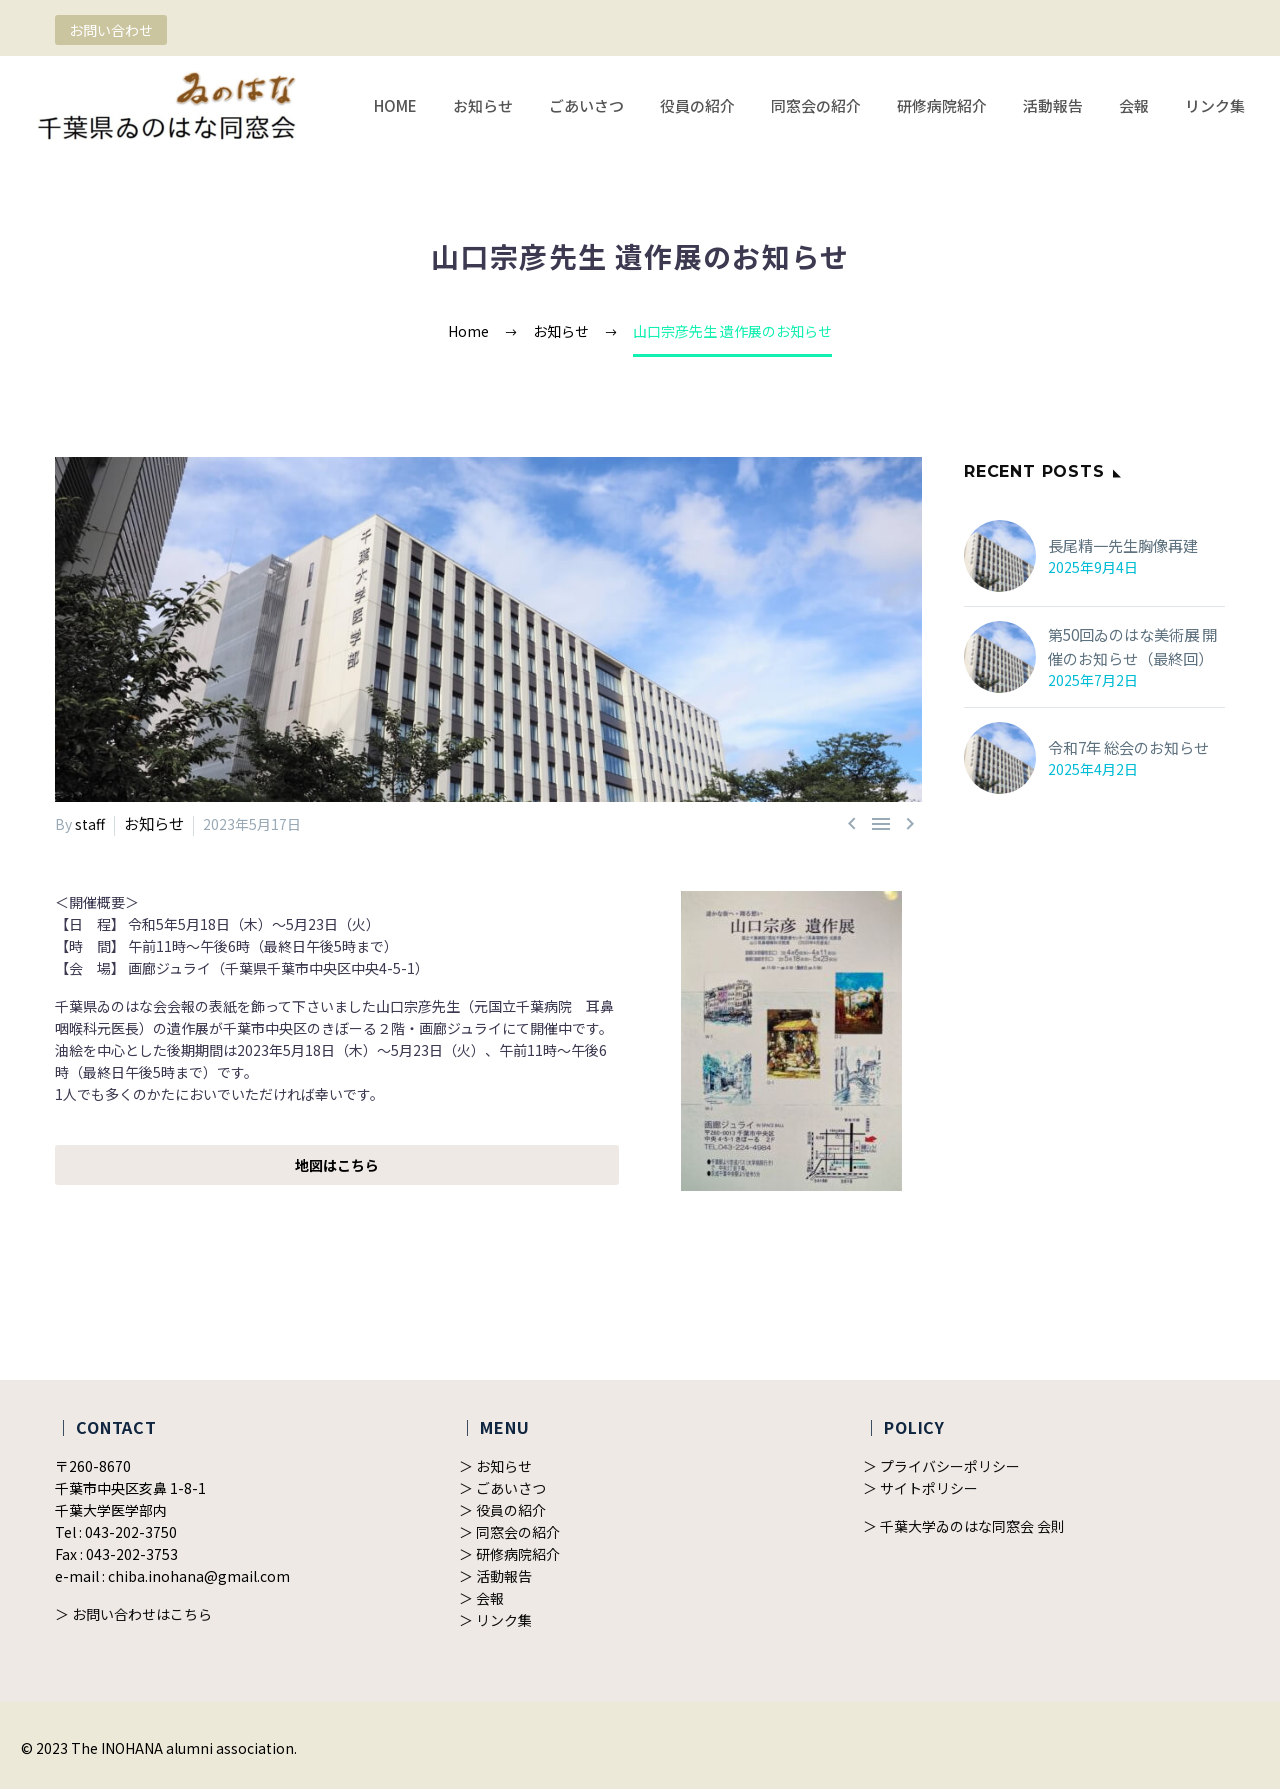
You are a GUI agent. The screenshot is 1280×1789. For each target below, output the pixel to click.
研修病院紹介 (942, 106)
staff (90, 823)
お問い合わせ (111, 30)
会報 (1134, 106)
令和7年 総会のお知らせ (1123, 748)
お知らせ (483, 106)
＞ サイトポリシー (920, 1487)
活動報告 (1053, 106)
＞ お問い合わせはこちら (133, 1613)
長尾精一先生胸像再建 (1118, 546)
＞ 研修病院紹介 (509, 1553)
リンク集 (1215, 106)
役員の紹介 (697, 106)
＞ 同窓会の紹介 (509, 1531)
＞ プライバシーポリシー (941, 1465)
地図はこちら (337, 1164)
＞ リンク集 (495, 1619)
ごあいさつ (586, 106)
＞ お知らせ (495, 1465)
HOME (395, 106)
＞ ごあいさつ (502, 1487)
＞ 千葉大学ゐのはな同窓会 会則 (964, 1525)
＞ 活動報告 (495, 1575)
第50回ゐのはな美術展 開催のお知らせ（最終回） (1134, 647)
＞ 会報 (481, 1597)
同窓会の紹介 (816, 106)
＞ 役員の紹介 (502, 1509)
